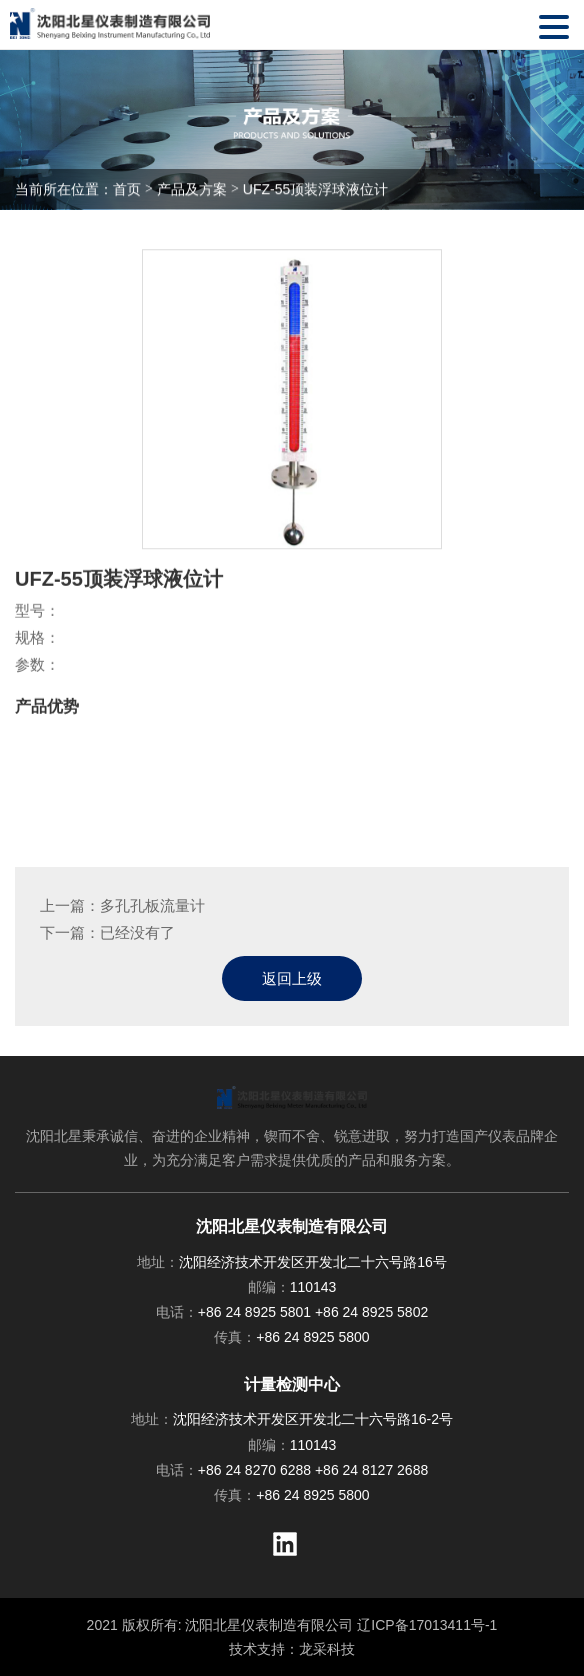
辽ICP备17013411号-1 (427, 1625)
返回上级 (292, 978)
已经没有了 (137, 932)
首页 (127, 187)
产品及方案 (192, 187)
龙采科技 (327, 1649)
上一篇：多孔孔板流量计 (122, 905)
